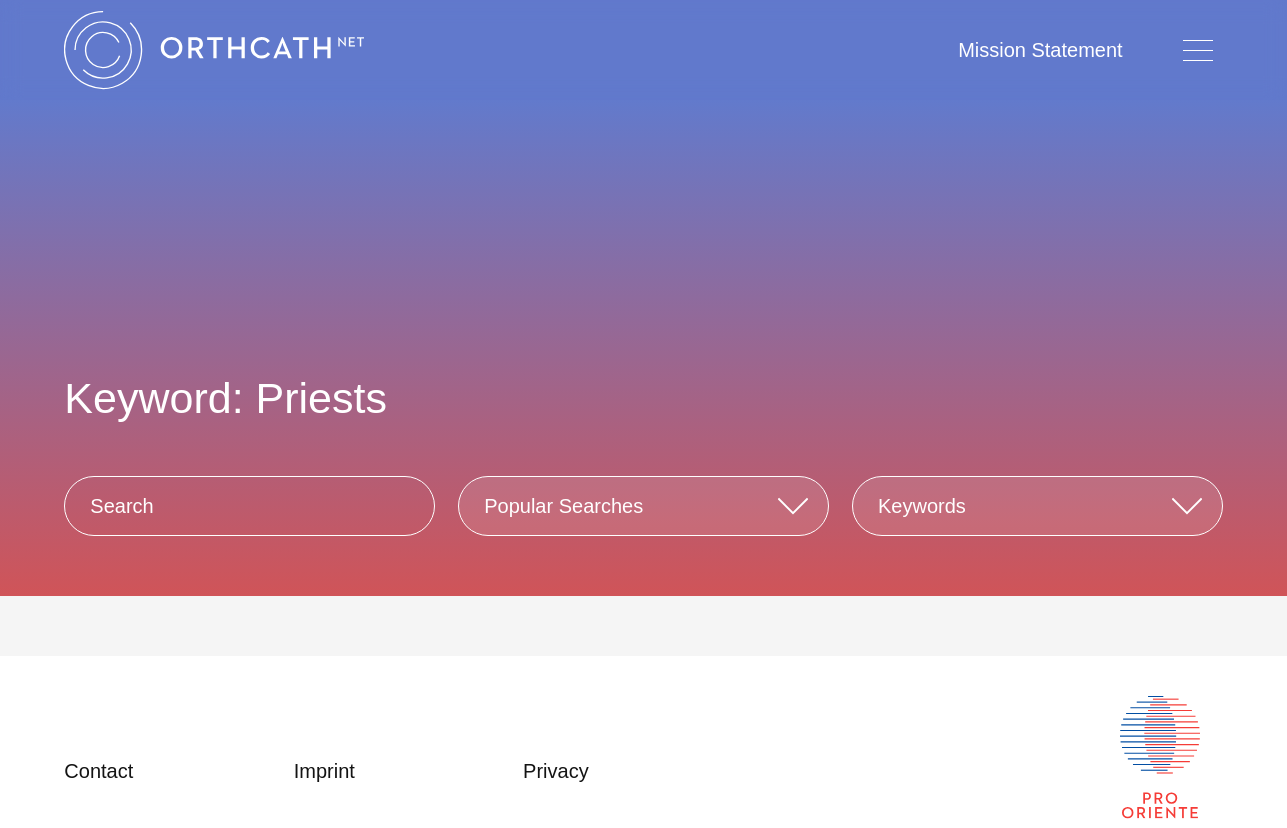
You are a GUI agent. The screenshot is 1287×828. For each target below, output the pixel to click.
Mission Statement (1040, 50)
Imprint (324, 771)
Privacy (556, 771)
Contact (98, 771)
